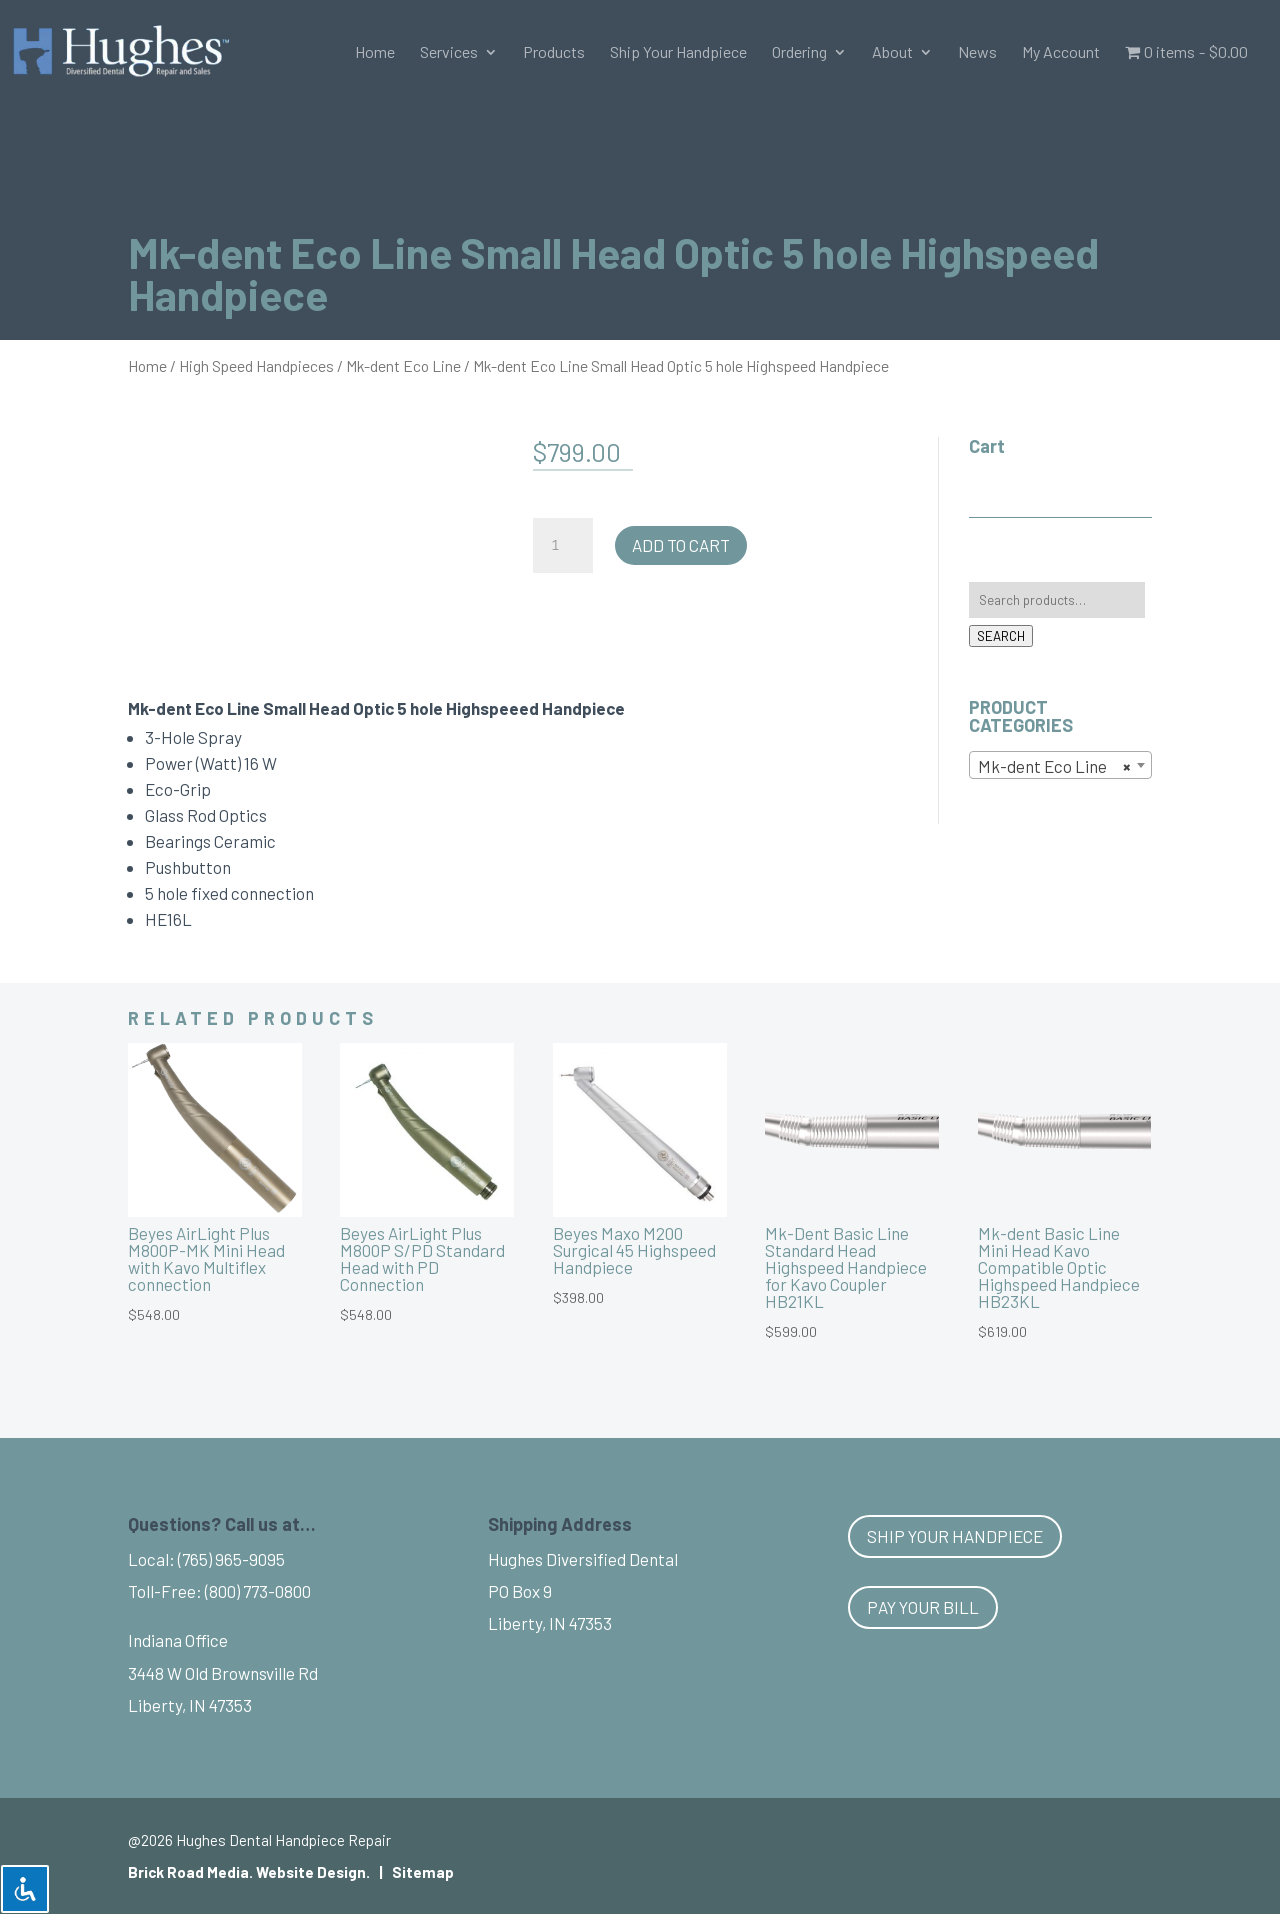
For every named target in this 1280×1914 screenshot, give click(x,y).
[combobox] (1060, 765)
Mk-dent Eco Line (403, 365)
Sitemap (423, 1872)
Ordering (799, 53)
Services (449, 53)
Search (1001, 636)
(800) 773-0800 (258, 1591)
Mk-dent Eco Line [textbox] (1054, 766)
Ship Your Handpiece (678, 53)
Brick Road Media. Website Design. (249, 1872)
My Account (1061, 53)
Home (375, 53)
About (892, 53)
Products (554, 53)
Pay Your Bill (923, 1607)
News (977, 53)
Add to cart (681, 545)
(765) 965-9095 (231, 1559)
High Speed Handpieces (256, 365)
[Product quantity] (563, 546)
